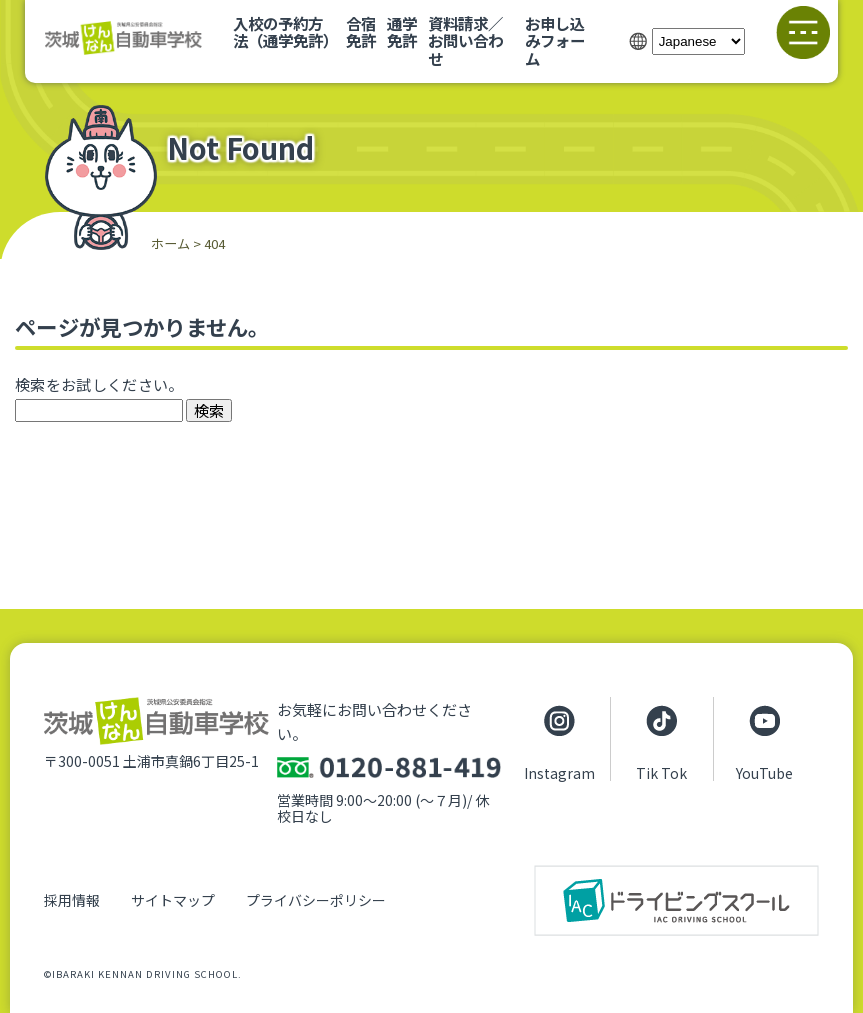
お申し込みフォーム (555, 40)
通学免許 (402, 32)
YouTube (764, 772)
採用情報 (72, 900)
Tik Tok (661, 772)
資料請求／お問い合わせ (465, 40)
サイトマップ (173, 900)
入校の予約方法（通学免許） (285, 32)
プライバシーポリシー (316, 900)
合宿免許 (361, 32)
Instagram (559, 772)
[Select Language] (698, 41)
